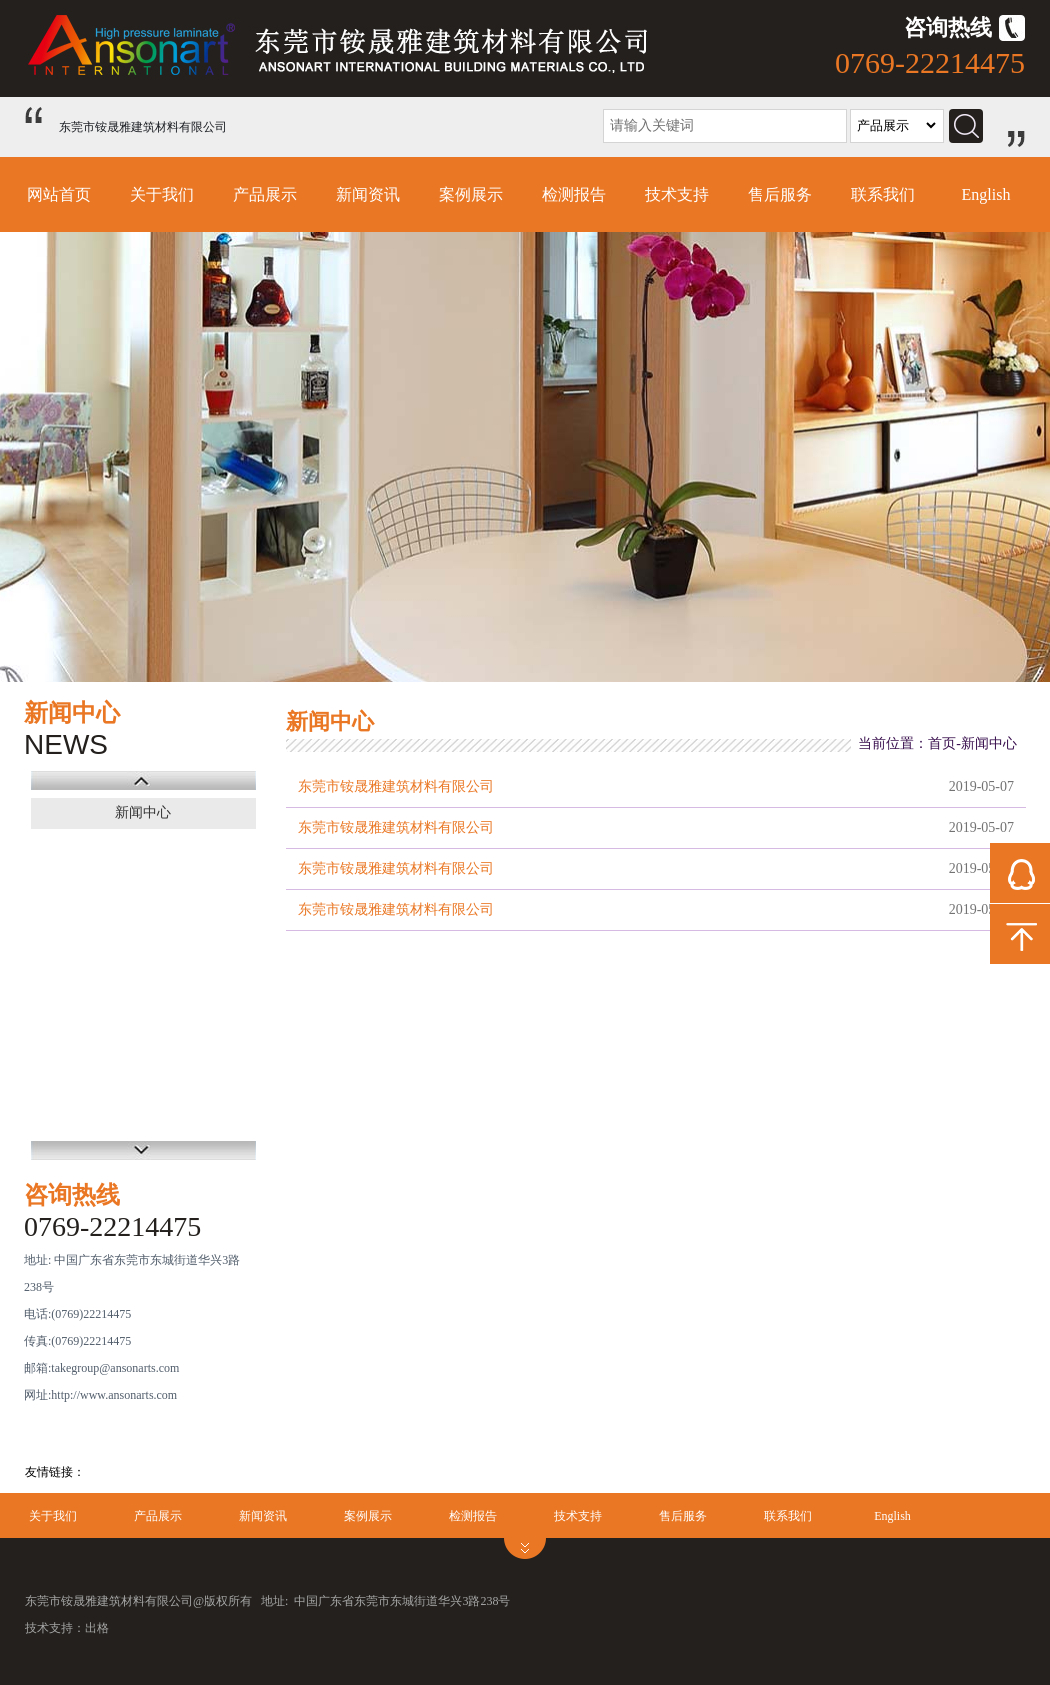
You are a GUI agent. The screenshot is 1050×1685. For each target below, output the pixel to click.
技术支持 (677, 194)
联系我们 (883, 194)
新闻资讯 (368, 194)
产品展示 (265, 194)
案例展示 (471, 194)
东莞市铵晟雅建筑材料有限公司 (396, 786)
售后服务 (780, 194)
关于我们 (162, 194)
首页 (942, 743)
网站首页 (59, 194)
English (986, 194)
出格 (97, 1628)
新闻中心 (143, 812)
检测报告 (574, 194)
